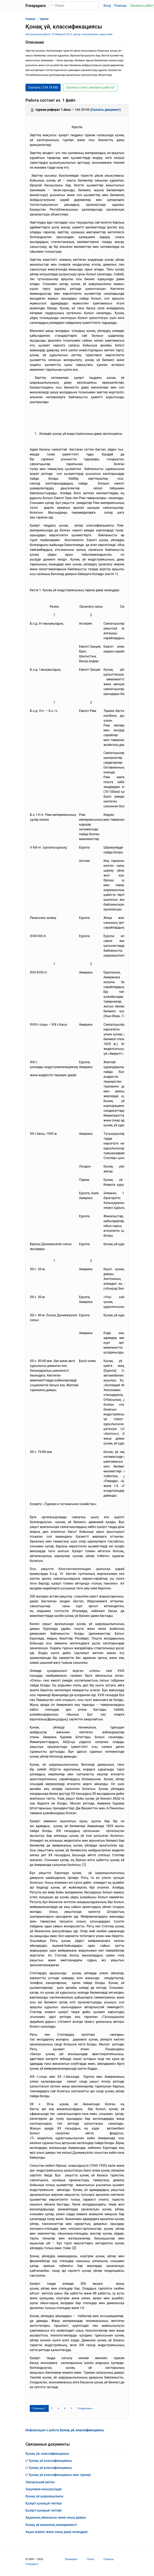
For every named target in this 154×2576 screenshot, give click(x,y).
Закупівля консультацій (43, 2489)
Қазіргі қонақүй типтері (43, 2503)
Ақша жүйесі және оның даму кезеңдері (56, 2532)
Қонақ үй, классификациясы (47, 2454)
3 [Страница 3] (58, 2408)
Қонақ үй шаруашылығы (44, 2496)
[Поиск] (74, 5)
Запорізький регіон (40, 2482)
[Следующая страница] (85, 2408)
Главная (30, 18)
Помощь (120, 5)
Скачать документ (105, 110)
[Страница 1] (39, 2408)
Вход (107, 5)
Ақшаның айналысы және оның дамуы (55, 2517)
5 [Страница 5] (71, 2408)
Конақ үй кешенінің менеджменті (51, 2525)
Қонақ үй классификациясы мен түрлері (60, 2475)
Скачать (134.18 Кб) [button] (43, 87)
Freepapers (31, 2563)
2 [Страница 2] (52, 2408)
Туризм (44, 18)
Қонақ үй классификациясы (50, 2461)
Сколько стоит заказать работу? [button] (90, 87)
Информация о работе (64, 2430)
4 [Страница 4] (65, 2408)
